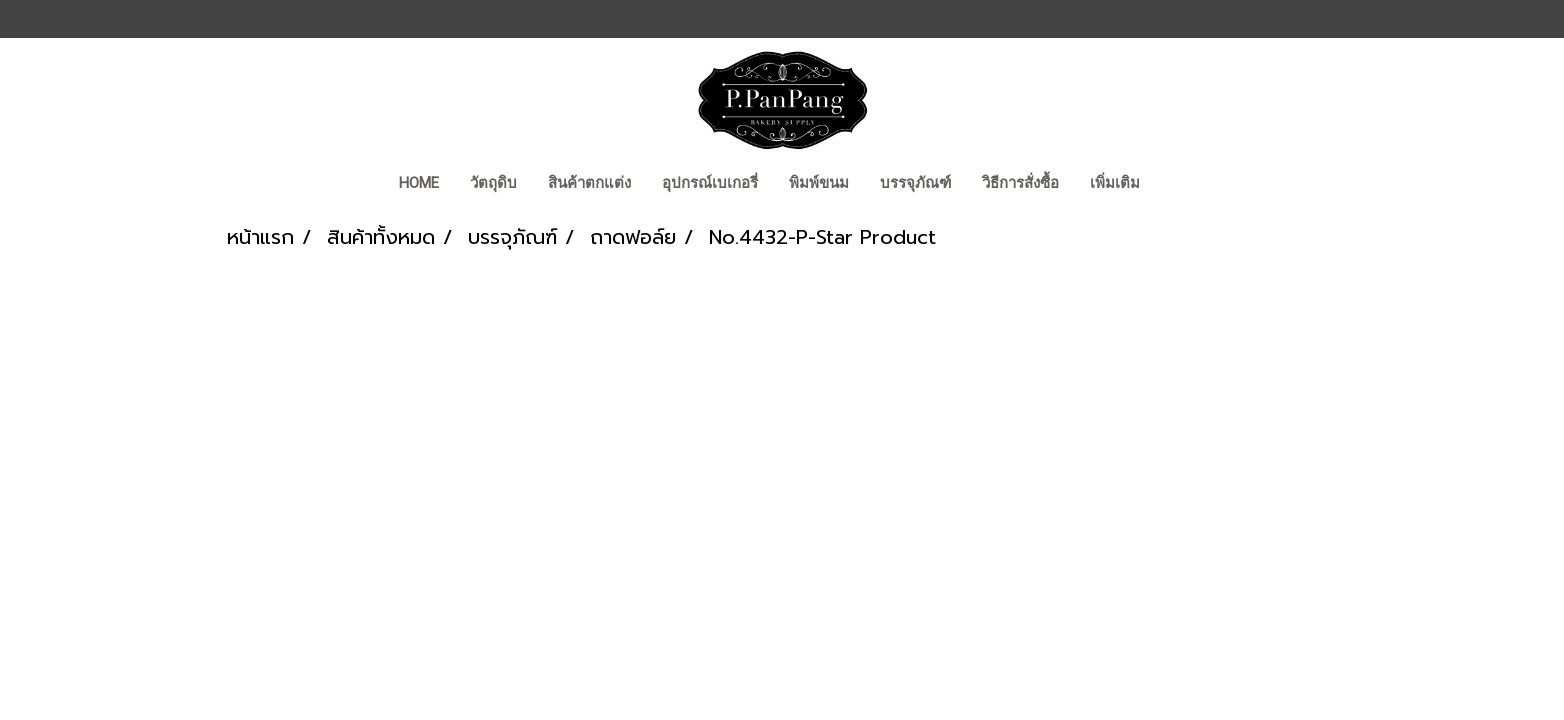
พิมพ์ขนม (819, 183)
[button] (1173, 185)
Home (419, 183)
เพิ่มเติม (1115, 183)
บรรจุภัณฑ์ (915, 183)
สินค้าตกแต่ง (589, 183)
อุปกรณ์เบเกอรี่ (710, 183)
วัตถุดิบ (493, 183)
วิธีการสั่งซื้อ (1020, 183)
